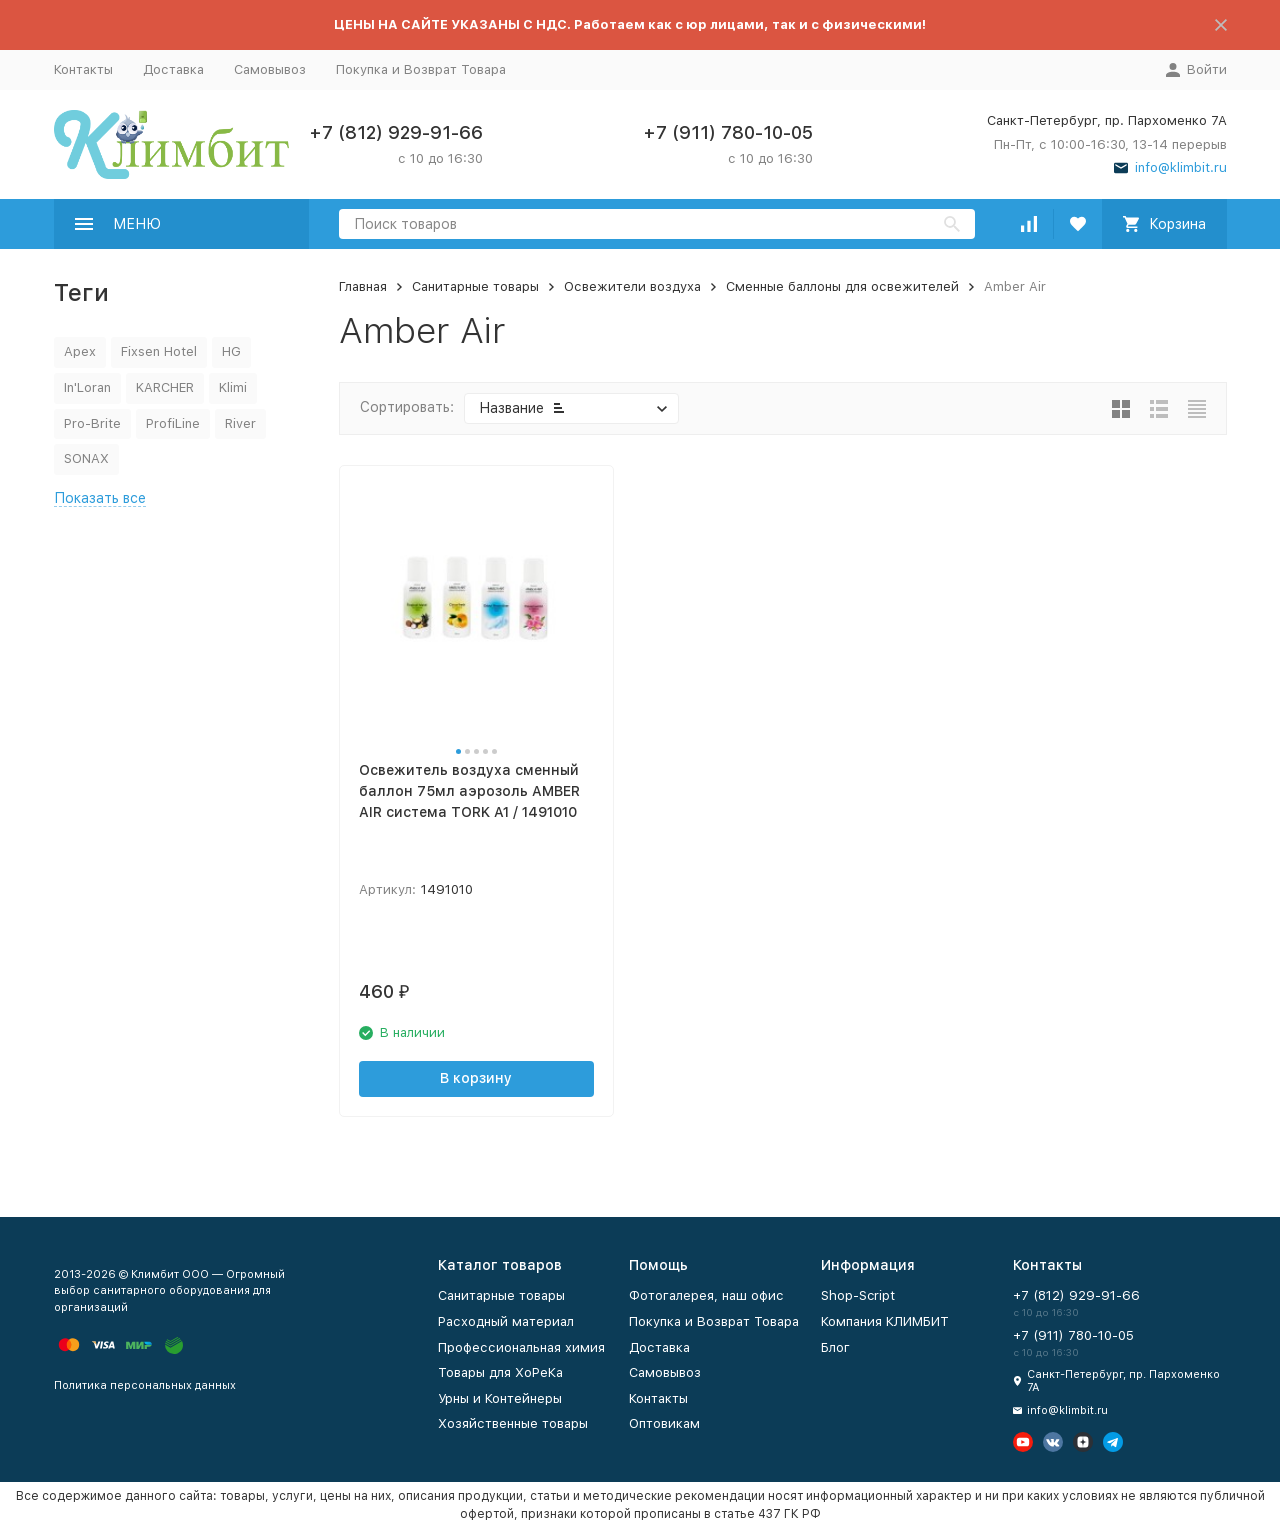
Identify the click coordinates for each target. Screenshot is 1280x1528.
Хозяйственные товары (513, 1423)
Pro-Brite (92, 423)
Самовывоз (270, 69)
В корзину (476, 1078)
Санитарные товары (475, 286)
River (240, 423)
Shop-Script (858, 1295)
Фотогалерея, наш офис (706, 1295)
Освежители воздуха (632, 286)
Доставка (173, 69)
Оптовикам (664, 1423)
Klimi (233, 387)
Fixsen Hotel (159, 351)
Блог (835, 1347)
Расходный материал (506, 1321)
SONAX (86, 458)
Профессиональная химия (521, 1347)
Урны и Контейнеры (500, 1398)
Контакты (83, 69)
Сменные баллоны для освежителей (842, 286)
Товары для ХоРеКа (500, 1372)
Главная (363, 286)
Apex (80, 351)
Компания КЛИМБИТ (885, 1321)
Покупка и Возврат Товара (421, 69)
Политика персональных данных (145, 1385)
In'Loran (87, 387)
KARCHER (165, 387)
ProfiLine (173, 423)
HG (231, 351)
